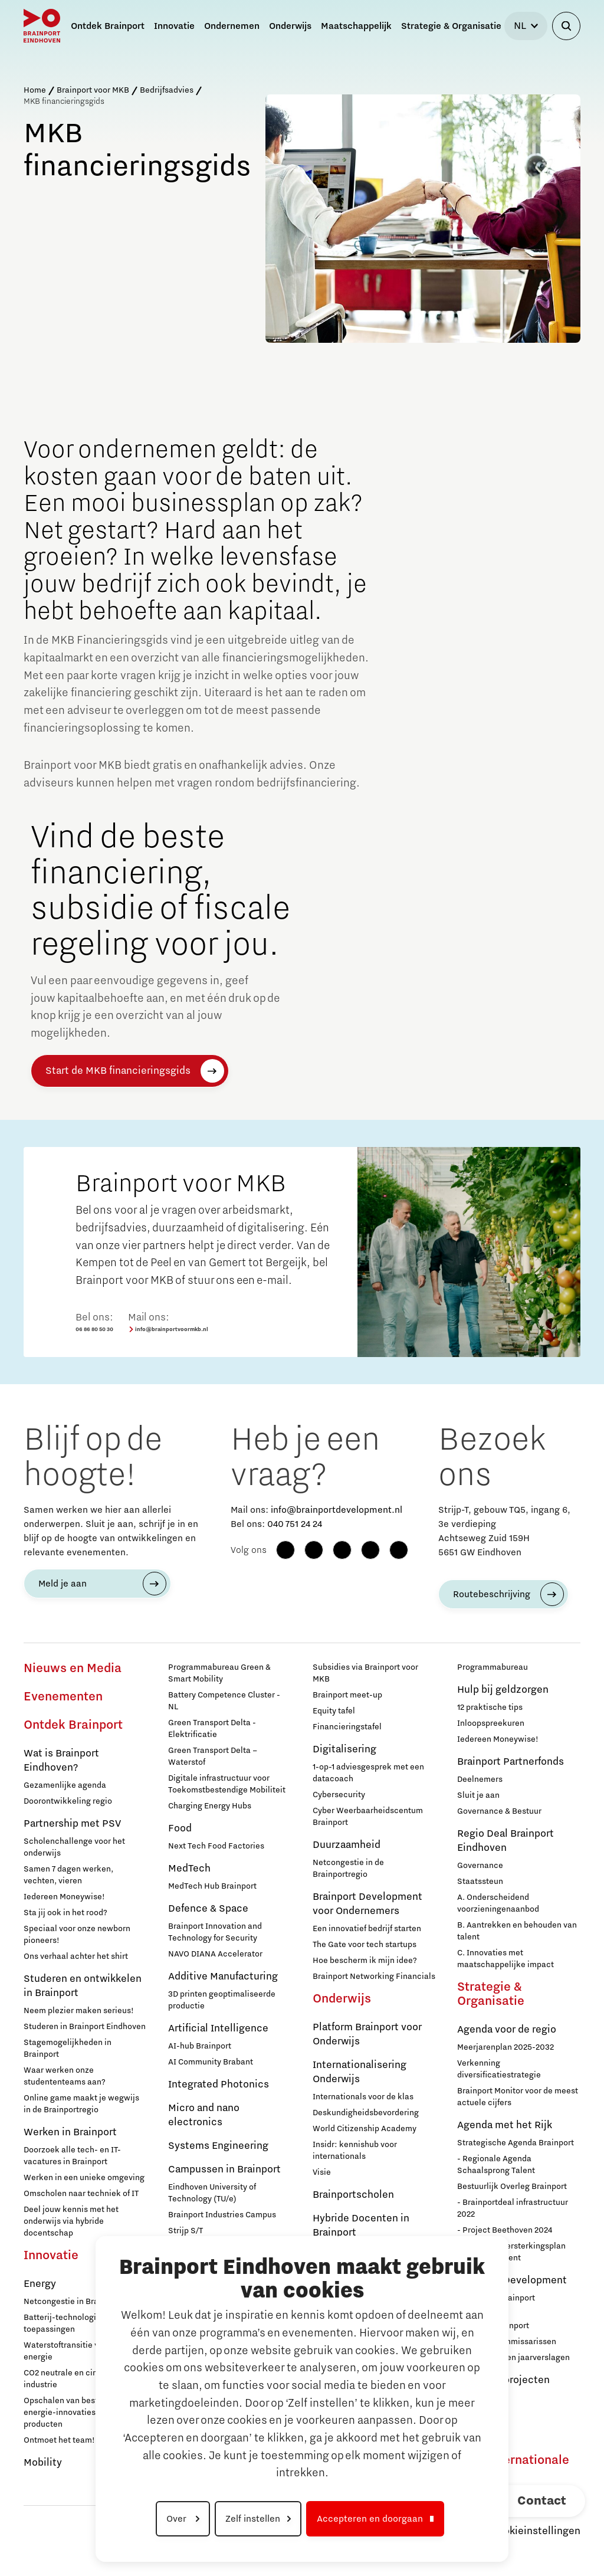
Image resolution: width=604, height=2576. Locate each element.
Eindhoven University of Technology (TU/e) (212, 2193)
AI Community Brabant (210, 2062)
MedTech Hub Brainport (212, 1886)
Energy (40, 2284)
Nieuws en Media (73, 1668)
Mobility (43, 2463)
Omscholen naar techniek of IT (81, 2193)
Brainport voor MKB (93, 90)
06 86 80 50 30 (94, 1329)
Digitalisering (344, 1749)
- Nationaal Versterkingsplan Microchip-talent (511, 2252)
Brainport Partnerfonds (510, 1762)
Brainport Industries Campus (222, 2215)
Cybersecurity (339, 1795)
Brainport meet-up (347, 1695)
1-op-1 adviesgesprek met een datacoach (368, 1773)
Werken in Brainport (70, 2132)
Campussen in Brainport (224, 2169)
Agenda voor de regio (506, 2030)
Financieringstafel (347, 1727)
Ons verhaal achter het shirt (76, 1956)
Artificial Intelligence (218, 2028)
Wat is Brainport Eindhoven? (61, 1761)
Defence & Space (208, 1909)
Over (177, 2518)
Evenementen (63, 1697)
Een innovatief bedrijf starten (367, 1928)
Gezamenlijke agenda (65, 1785)
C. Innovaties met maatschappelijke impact (505, 1958)
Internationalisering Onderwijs (359, 2072)
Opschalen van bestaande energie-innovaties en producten (73, 2412)
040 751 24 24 (294, 1524)
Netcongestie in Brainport (72, 2301)
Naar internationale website (513, 2467)
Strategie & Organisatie (490, 1994)
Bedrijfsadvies (166, 90)
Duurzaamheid (346, 1845)
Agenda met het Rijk (504, 2125)
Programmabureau (492, 1667)
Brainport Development (512, 2280)
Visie (322, 2172)
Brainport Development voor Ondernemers (367, 1904)
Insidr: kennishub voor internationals (355, 2150)
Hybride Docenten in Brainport (361, 2226)
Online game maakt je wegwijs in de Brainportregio (81, 2104)
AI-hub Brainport (199, 2046)
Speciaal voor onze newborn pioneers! (77, 1934)
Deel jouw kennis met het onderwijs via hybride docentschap (71, 2221)
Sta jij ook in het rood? (65, 1913)
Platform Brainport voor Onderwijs (367, 2034)
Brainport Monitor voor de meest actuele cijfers (517, 2097)
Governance (480, 1865)
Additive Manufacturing (223, 1976)
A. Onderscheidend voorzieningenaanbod (498, 1903)
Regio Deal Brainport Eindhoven (505, 1841)
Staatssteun (480, 1881)
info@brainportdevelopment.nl (336, 1510)
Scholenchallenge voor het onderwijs (74, 1847)
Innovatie (51, 2256)
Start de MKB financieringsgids (118, 1071)
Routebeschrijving (491, 1594)
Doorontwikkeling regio (68, 1801)
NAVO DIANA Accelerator (215, 1954)
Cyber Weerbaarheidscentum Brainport (368, 1816)
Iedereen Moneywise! (64, 1897)
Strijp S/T (185, 2231)
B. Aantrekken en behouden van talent (517, 1931)
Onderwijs (342, 1999)
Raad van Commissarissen (506, 2341)
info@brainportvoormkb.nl (168, 1329)
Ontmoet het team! (59, 2440)
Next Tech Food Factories (216, 1846)
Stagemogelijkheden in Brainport (67, 2048)
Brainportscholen (353, 2195)
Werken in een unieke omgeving (84, 2177)
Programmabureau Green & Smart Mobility (219, 1673)
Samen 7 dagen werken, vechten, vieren (68, 1875)
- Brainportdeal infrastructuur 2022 (512, 2208)
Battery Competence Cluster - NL (224, 1701)
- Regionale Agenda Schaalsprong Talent (496, 2164)
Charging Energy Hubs (209, 1806)
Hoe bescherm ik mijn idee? (365, 1960)
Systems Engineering (218, 2146)
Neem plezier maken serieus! (79, 2010)
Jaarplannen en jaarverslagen (513, 2357)
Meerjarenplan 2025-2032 (505, 2047)
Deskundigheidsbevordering (366, 2113)
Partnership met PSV (72, 1824)
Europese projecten (503, 2380)
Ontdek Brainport (73, 1725)
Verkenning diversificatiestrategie (499, 2069)
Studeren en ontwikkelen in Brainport (83, 1986)
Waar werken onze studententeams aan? (65, 2076)
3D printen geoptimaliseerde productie (221, 2000)
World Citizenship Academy (364, 2128)
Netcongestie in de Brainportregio (348, 1868)
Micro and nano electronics (203, 2115)
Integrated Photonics (218, 2084)
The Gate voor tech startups (364, 1944)
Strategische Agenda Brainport (515, 2143)
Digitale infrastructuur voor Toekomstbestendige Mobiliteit (226, 1784)
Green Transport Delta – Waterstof (212, 1756)
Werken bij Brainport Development (496, 2304)
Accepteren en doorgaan (370, 2518)
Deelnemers (480, 1779)
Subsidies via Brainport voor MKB (365, 1673)
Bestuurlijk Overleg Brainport (512, 2186)
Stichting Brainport (493, 2326)
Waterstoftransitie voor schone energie (82, 2351)
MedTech (189, 1868)
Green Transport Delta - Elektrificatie (212, 1728)
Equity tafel (334, 1711)
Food (180, 1828)
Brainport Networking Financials (374, 1976)
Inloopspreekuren (490, 1723)
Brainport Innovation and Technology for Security (215, 1932)
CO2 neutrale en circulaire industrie (73, 2379)
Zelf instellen (252, 2518)
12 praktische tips (490, 1707)
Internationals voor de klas (363, 2097)
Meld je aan (62, 1583)
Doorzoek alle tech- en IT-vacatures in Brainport (72, 2156)
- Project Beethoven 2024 (504, 2230)
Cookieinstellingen (535, 2531)
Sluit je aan (478, 1795)
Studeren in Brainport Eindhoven (85, 2026)
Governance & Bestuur (499, 1811)
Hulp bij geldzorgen (503, 1690)
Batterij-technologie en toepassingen (68, 2323)
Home (35, 90)
